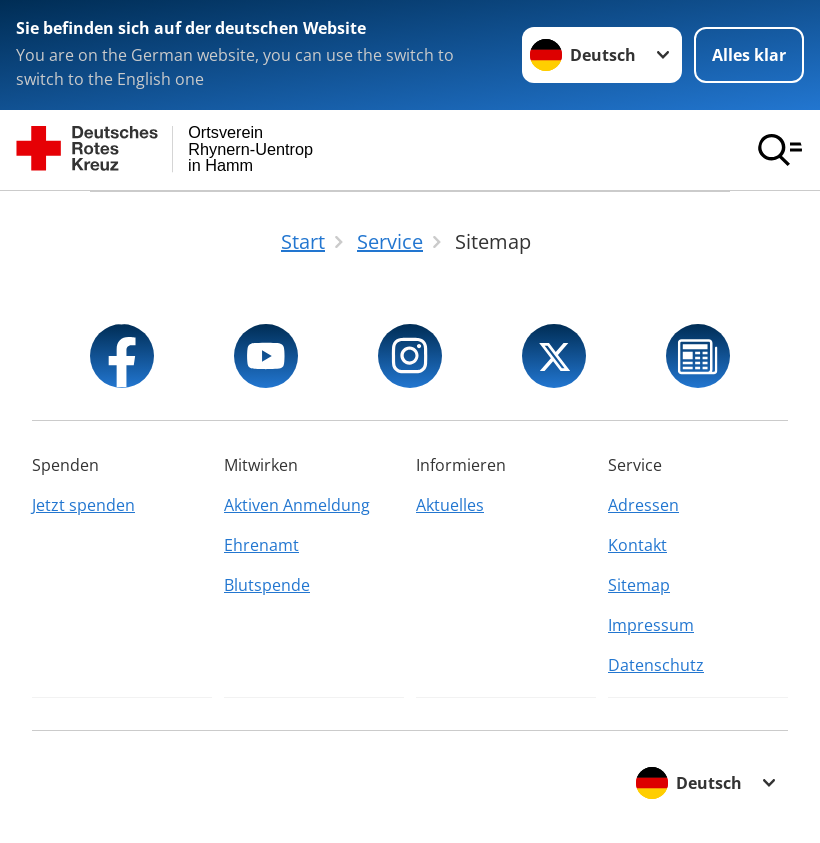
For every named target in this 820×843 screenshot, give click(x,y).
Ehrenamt (261, 545)
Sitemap (639, 585)
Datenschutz (656, 665)
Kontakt (637, 545)
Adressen (643, 505)
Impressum (651, 625)
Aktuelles (450, 505)
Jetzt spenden (83, 505)
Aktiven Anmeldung (297, 505)
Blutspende (267, 585)
